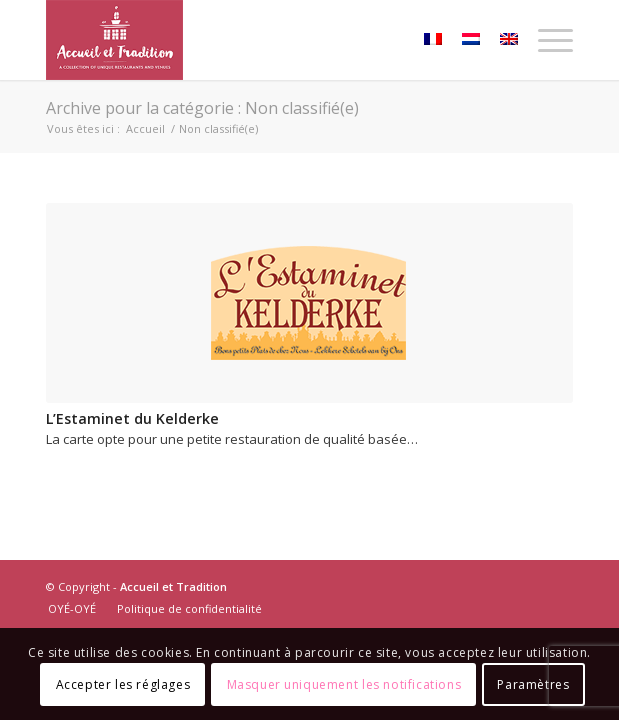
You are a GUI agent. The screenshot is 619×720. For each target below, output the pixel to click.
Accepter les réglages (123, 684)
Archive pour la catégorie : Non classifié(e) (202, 108)
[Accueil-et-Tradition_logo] (256, 40)
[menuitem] (545, 40)
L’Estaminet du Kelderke (132, 418)
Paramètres (533, 684)
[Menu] (545, 40)
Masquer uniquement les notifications (344, 684)
